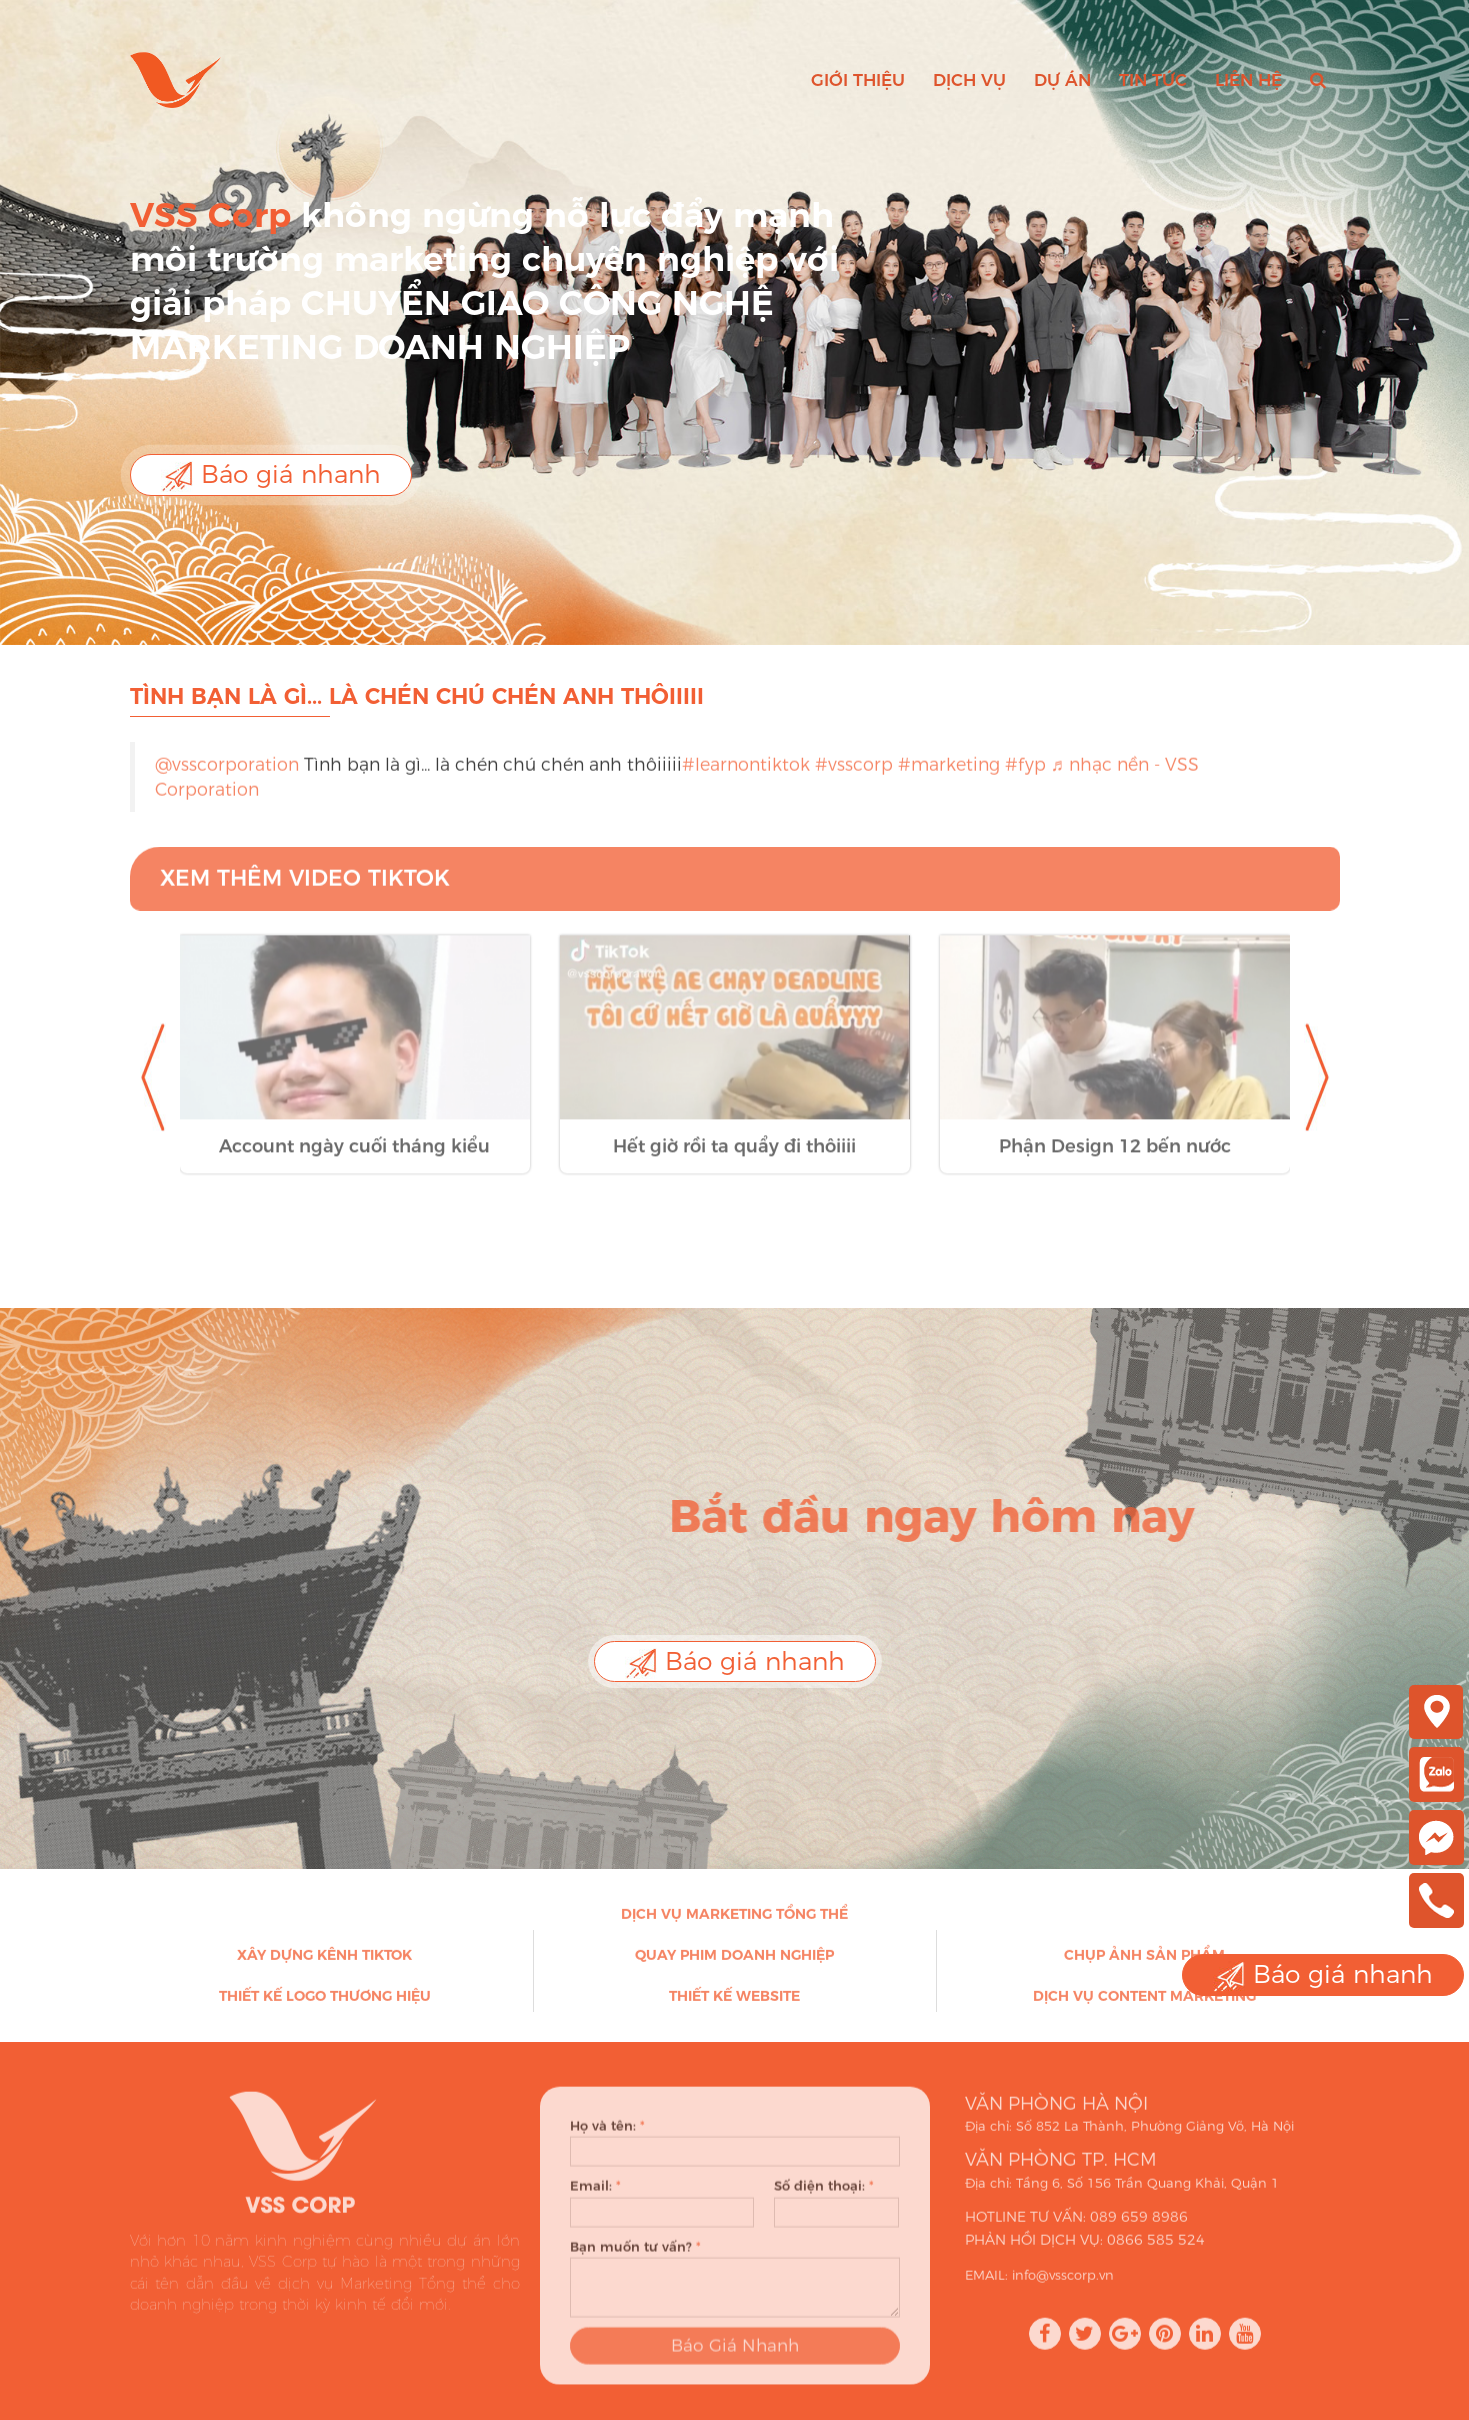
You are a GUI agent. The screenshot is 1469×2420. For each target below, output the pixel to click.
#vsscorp (854, 775)
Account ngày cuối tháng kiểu (354, 1168)
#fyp (1025, 775)
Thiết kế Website (734, 2006)
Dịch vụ (969, 80)
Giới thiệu (858, 80)
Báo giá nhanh (271, 475)
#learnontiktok (746, 775)
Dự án (1062, 80)
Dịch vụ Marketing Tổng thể (734, 1924)
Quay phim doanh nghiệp (734, 1965)
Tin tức (1153, 80)
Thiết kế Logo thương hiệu (325, 2006)
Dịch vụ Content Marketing (1144, 2006)
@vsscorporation (227, 775)
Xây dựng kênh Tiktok (324, 1965)
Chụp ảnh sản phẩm (1144, 1965)
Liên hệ (1248, 80)
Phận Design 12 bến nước (1115, 1168)
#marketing (949, 775)
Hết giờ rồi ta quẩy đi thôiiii (734, 1168)
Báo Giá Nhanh (735, 2368)
